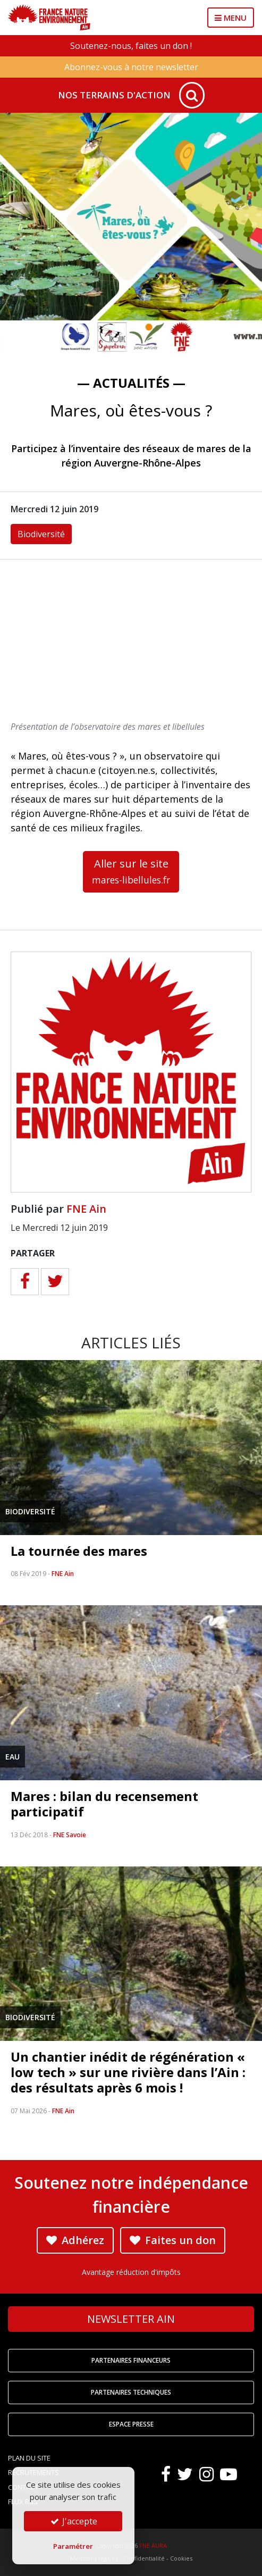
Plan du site (29, 2458)
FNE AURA (153, 2545)
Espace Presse (131, 2424)
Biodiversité (41, 534)
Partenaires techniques (131, 2392)
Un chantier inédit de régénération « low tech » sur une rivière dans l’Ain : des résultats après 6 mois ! (128, 2072)
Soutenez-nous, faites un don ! (131, 46)
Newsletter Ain (131, 2319)
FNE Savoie (69, 1834)
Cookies (181, 2558)
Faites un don (173, 2240)
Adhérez (75, 2240)
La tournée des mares (79, 1551)
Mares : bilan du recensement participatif (104, 1803)
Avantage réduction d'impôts (131, 2272)
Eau (12, 1757)
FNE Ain (86, 1209)
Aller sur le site (131, 871)
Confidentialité (144, 2558)
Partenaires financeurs (131, 2360)
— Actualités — (131, 382)
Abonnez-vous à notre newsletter (131, 67)
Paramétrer (73, 2546)
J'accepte (73, 2521)
